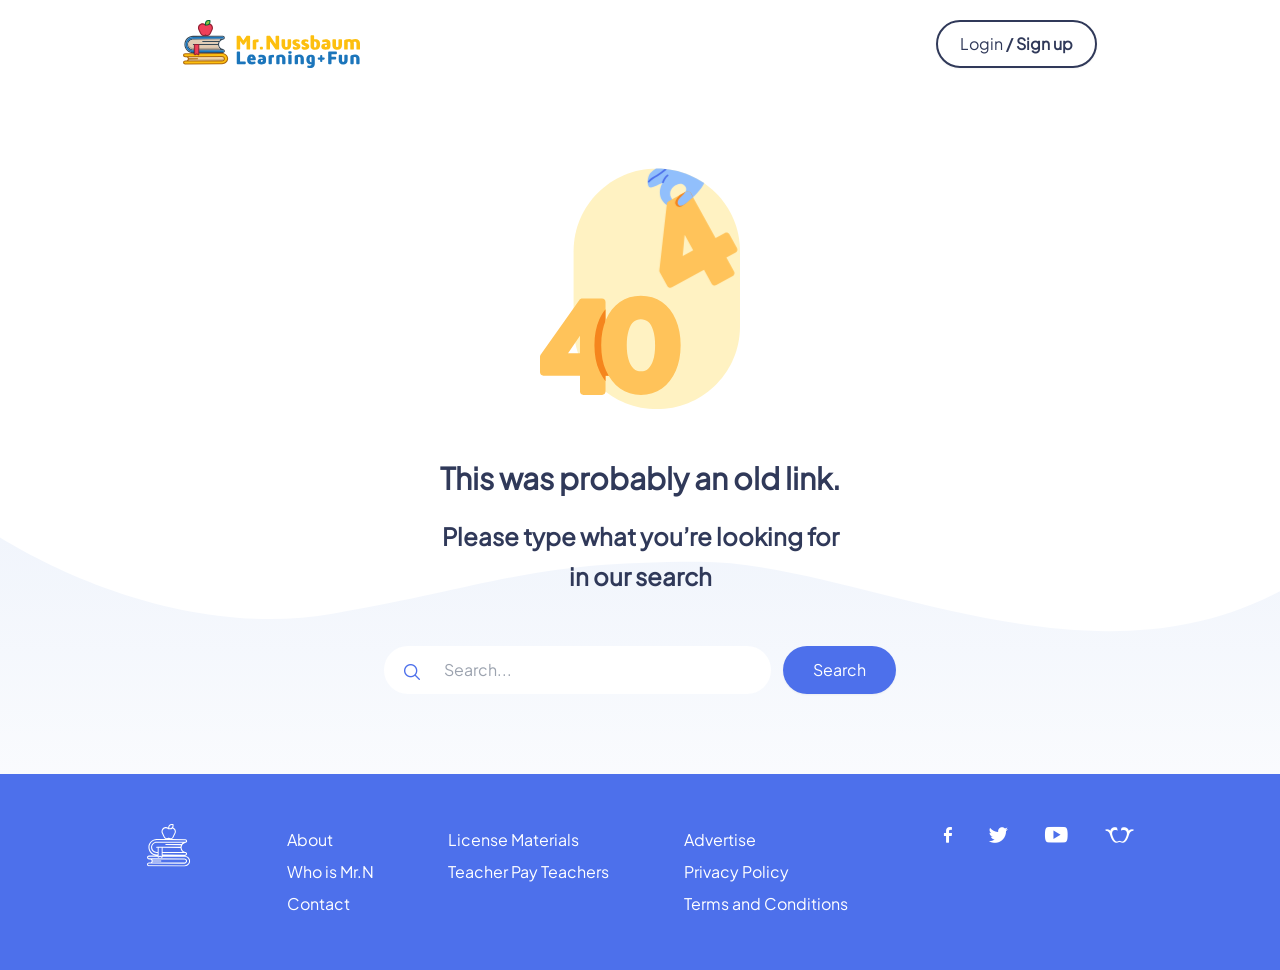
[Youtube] (1057, 835)
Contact (318, 903)
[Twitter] (998, 835)
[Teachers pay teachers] (1119, 835)
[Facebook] (948, 835)
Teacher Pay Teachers (528, 871)
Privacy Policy (736, 871)
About (310, 839)
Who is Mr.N (330, 871)
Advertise (720, 839)
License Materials (513, 839)
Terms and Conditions (766, 903)
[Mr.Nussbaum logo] (271, 41)
